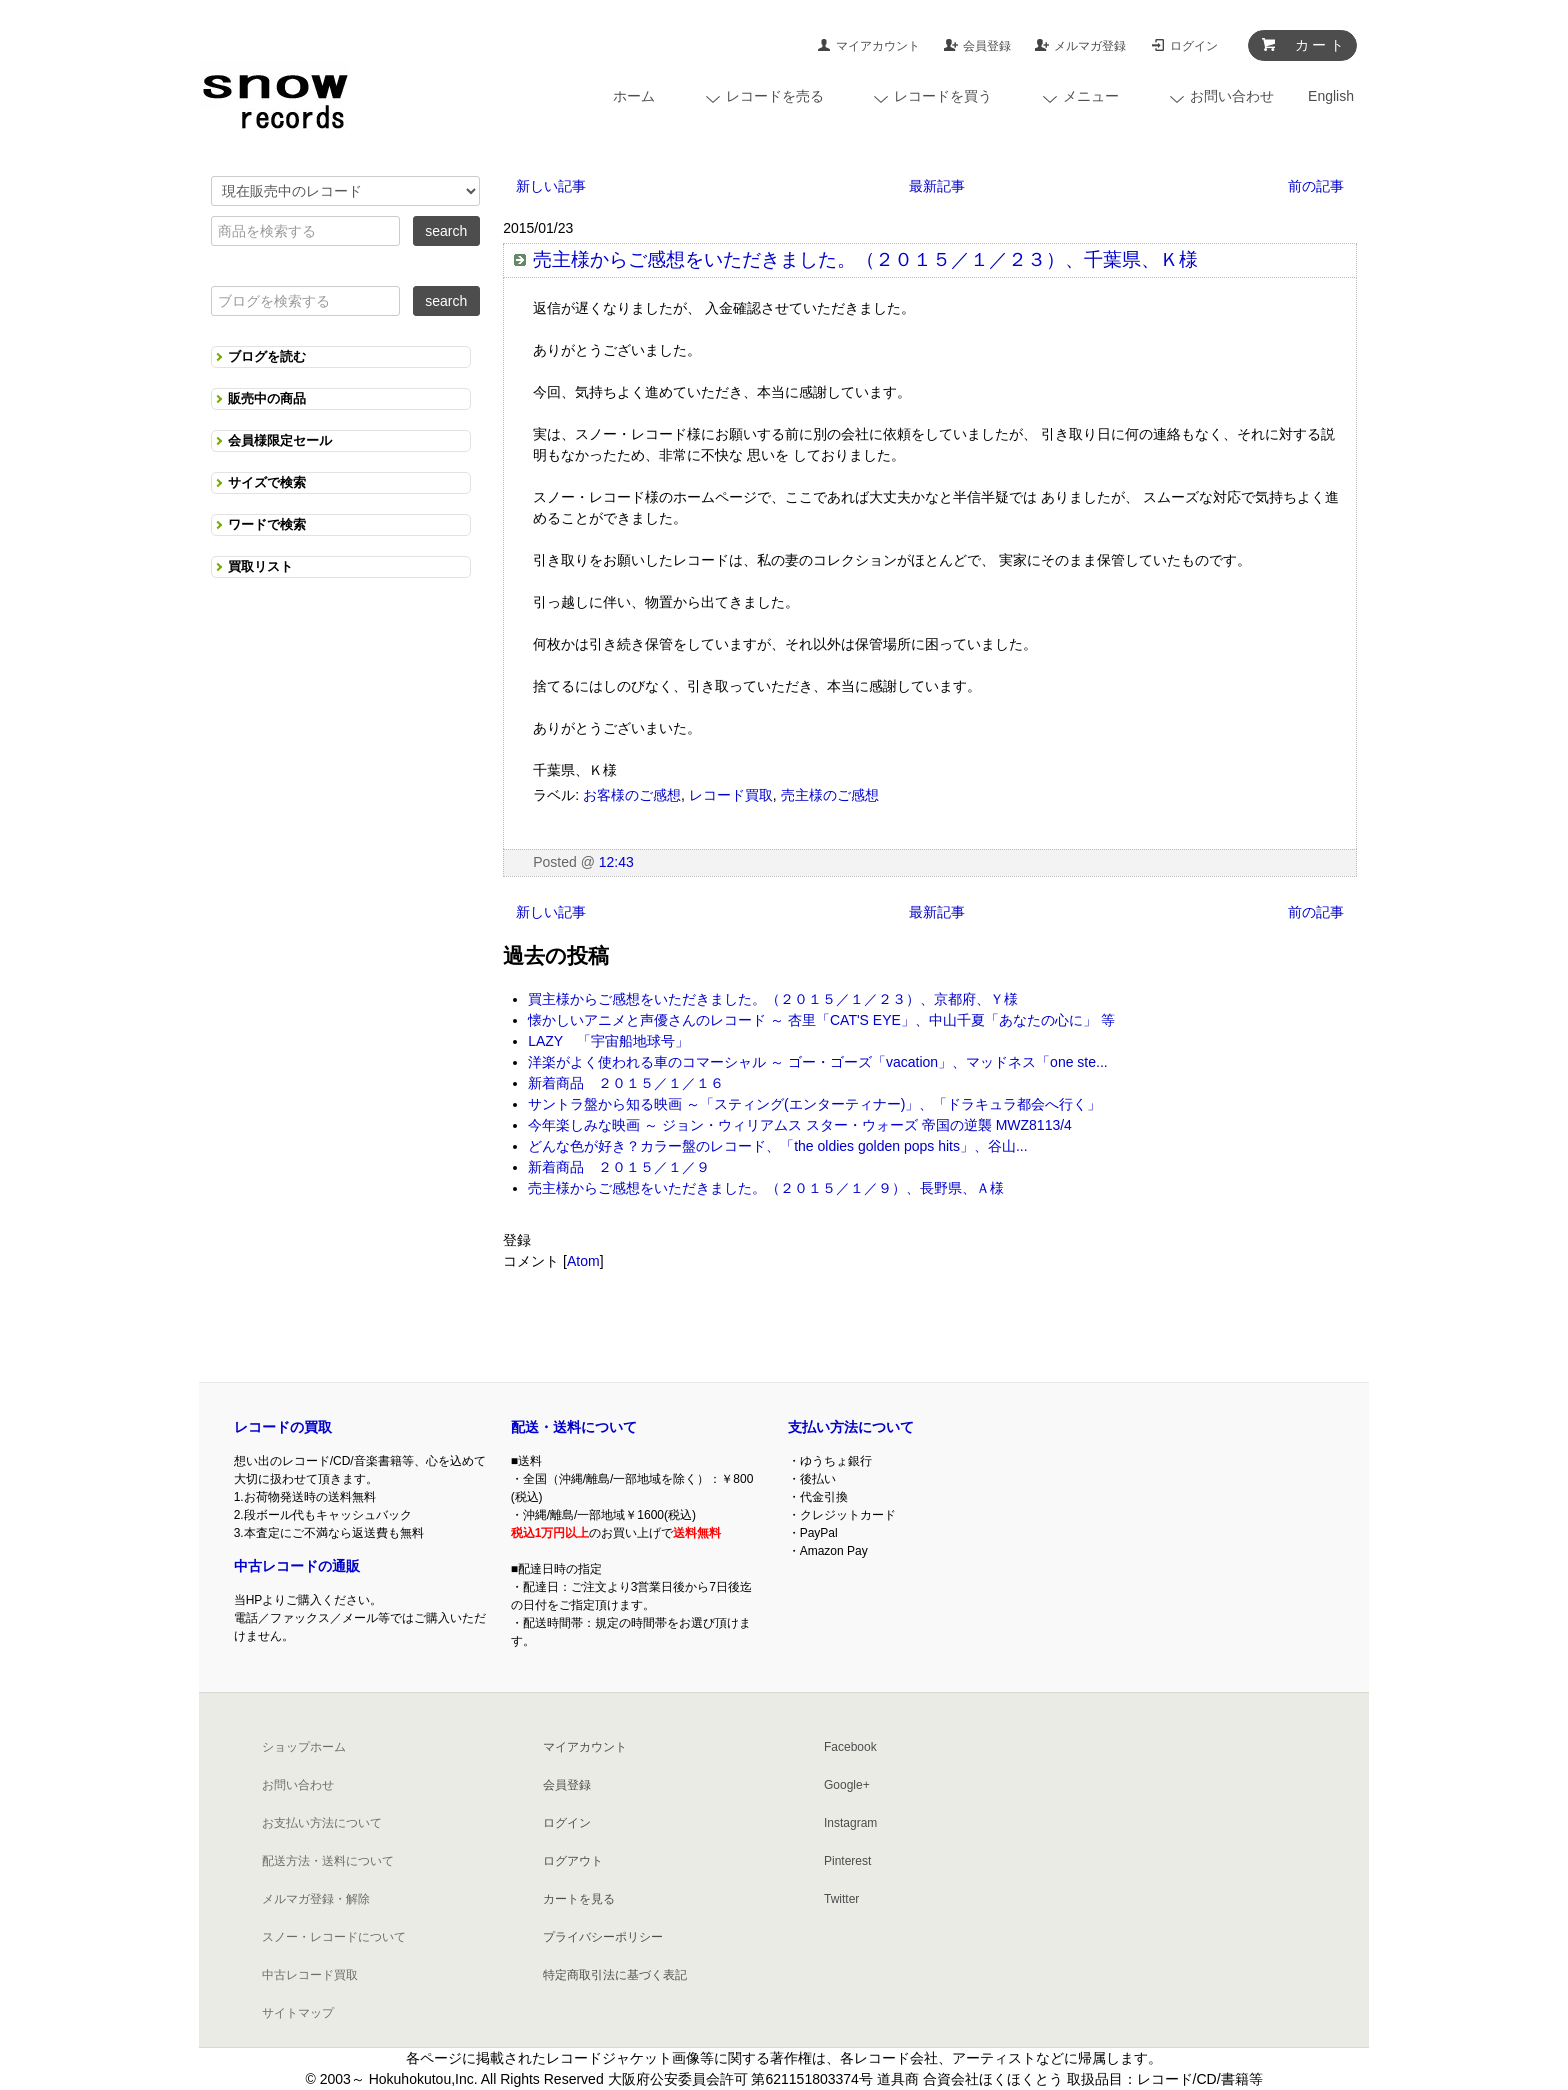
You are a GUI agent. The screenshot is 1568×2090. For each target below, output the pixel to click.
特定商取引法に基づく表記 (615, 1975)
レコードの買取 (283, 1427)
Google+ (847, 1785)
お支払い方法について (322, 1823)
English (1331, 96)
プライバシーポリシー (603, 1937)
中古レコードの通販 (297, 1566)
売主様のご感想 (830, 795)
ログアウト (573, 1861)
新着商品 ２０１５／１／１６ (626, 1083)
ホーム (634, 96)
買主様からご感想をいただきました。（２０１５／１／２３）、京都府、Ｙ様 (773, 999)
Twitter (841, 1899)
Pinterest (847, 1861)
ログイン (1194, 46)
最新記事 (937, 186)
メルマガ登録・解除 (316, 1899)
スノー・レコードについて (334, 1937)
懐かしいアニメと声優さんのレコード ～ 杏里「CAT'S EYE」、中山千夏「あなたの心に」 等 (821, 1020)
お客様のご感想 (632, 795)
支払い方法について (851, 1427)
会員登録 (987, 46)
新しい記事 (551, 186)
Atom (583, 1261)
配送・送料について (574, 1427)
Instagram (850, 1823)
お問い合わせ (298, 1785)
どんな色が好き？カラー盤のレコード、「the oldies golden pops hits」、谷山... (777, 1146)
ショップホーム (304, 1747)
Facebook (850, 1747)
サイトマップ (298, 2013)
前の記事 (1316, 186)
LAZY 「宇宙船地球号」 (608, 1041)
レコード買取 (731, 795)
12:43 (616, 862)
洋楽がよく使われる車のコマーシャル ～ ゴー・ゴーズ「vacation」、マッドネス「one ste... (818, 1062)
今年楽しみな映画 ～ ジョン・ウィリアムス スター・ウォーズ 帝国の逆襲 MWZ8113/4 (800, 1125)
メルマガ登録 (1090, 46)
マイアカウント (878, 46)
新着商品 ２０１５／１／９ (619, 1167)
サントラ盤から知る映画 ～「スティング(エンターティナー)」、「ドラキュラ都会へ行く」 (814, 1104)
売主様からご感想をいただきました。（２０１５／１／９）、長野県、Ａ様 (766, 1188)
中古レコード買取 (310, 1975)
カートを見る (579, 1899)
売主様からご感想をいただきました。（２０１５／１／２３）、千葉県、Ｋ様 (865, 259)
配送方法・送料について (328, 1861)
